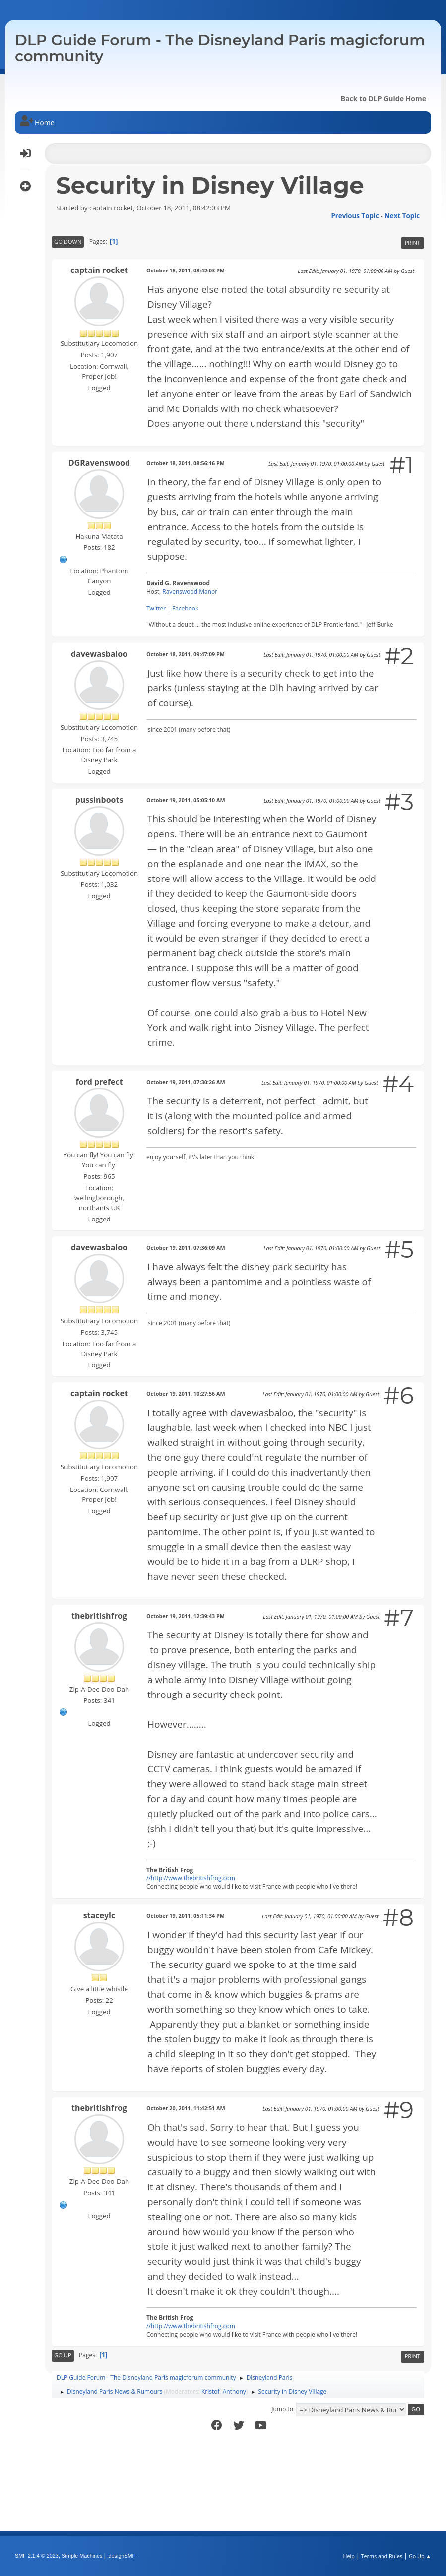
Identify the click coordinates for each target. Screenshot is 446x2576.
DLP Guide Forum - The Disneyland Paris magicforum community (220, 48)
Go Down (67, 241)
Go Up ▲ (420, 2556)
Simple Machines (82, 2556)
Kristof (210, 2391)
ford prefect (99, 1081)
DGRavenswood (99, 462)
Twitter (156, 608)
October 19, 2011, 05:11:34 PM (185, 1915)
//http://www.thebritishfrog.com (190, 1878)
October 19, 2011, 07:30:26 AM (185, 1081)
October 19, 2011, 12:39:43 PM (185, 1616)
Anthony (234, 2391)
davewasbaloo (99, 653)
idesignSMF (121, 2556)
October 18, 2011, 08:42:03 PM (185, 270)
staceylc (99, 1915)
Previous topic (355, 215)
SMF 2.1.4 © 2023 (37, 2556)
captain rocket (99, 270)
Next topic (402, 215)
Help (348, 2556)
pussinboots (99, 799)
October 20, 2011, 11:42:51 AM (185, 2108)
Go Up (62, 2355)
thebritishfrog (99, 1615)
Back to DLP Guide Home (383, 98)
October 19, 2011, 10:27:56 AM (185, 1393)
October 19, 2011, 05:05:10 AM (185, 800)
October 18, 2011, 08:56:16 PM (185, 463)
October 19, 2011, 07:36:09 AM (185, 1247)
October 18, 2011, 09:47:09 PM (185, 654)
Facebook (185, 608)
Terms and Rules (382, 2556)
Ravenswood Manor (189, 591)
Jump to (282, 2409)
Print (412, 242)
